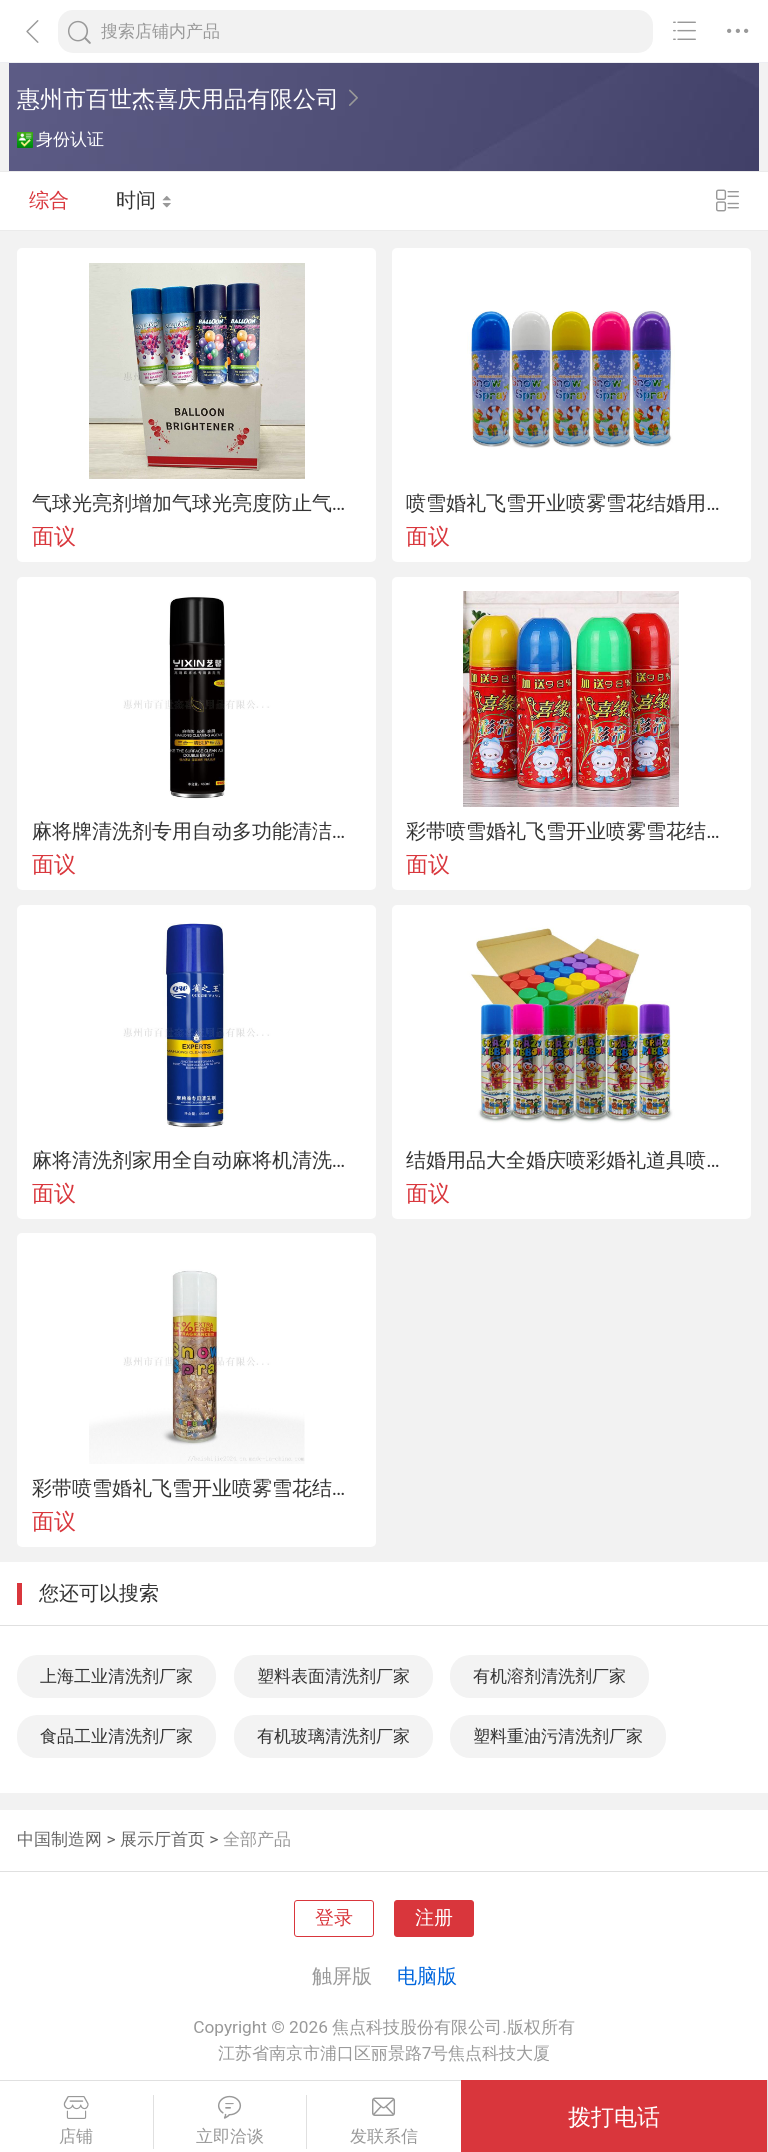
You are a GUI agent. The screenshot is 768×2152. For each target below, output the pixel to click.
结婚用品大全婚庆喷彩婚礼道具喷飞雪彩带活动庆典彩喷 (571, 1160)
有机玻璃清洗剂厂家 (333, 1736)
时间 (144, 200)
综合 (49, 200)
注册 (434, 1918)
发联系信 (384, 2121)
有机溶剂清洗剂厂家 (549, 1676)
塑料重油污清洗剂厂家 (558, 1736)
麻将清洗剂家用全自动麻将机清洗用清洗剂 (197, 1160)
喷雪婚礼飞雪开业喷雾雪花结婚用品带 (571, 503)
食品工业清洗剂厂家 (116, 1736)
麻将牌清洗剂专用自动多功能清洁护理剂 (197, 831)
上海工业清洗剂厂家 (116, 1676)
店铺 (76, 2121)
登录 (334, 1918)
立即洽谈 (230, 2121)
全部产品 (257, 1839)
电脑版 (427, 1976)
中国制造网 (59, 1839)
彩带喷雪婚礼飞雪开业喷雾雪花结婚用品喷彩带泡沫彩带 (571, 831)
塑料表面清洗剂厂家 (333, 1676)
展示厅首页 (162, 1839)
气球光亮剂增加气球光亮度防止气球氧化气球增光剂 (197, 503)
